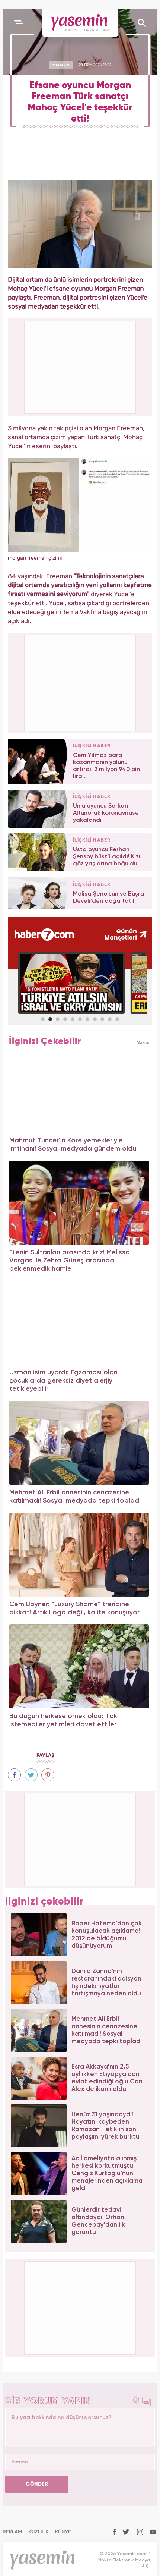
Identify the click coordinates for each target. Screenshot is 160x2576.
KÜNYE (63, 2532)
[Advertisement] (80, 682)
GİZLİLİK (38, 2532)
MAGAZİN (60, 65)
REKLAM (12, 2532)
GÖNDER (37, 2484)
